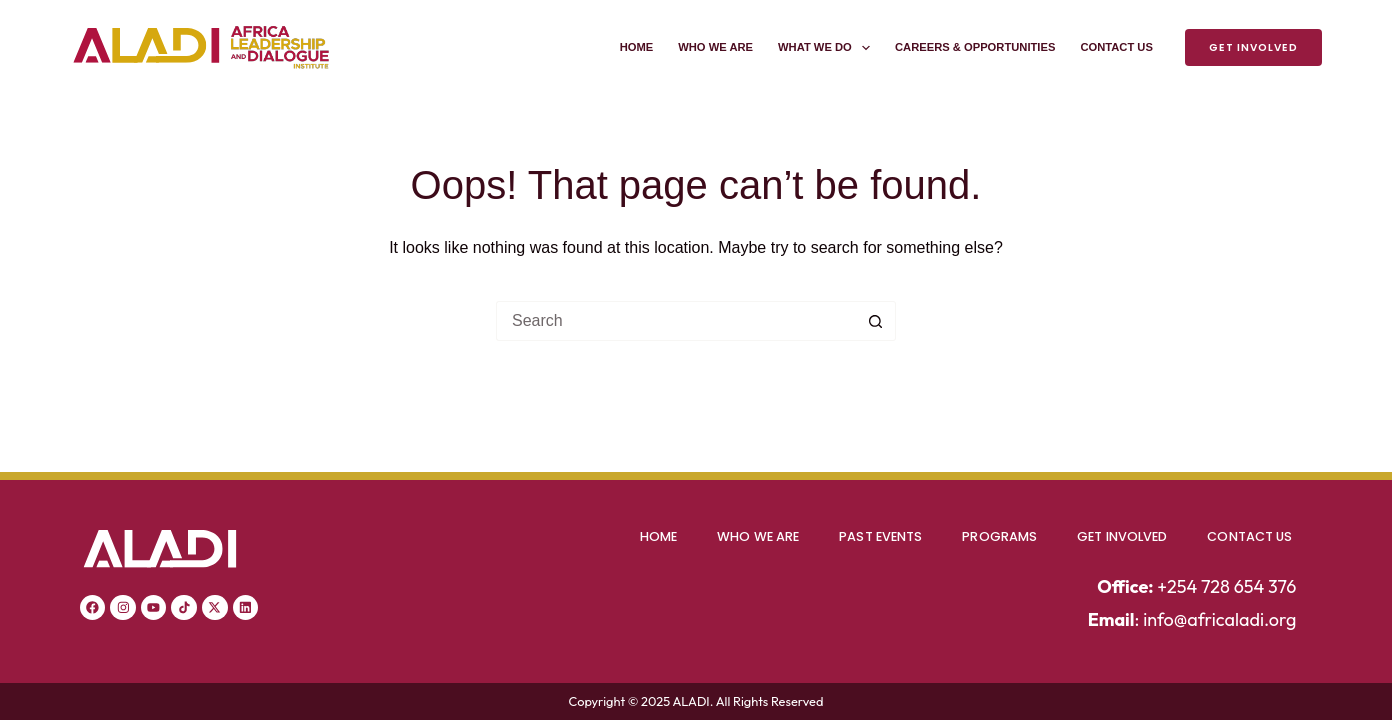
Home (637, 47)
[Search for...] (676, 321)
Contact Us (1116, 47)
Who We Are (715, 47)
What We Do (828, 48)
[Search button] (876, 321)
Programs (999, 536)
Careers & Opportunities (975, 47)
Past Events (880, 536)
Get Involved (1253, 47)
